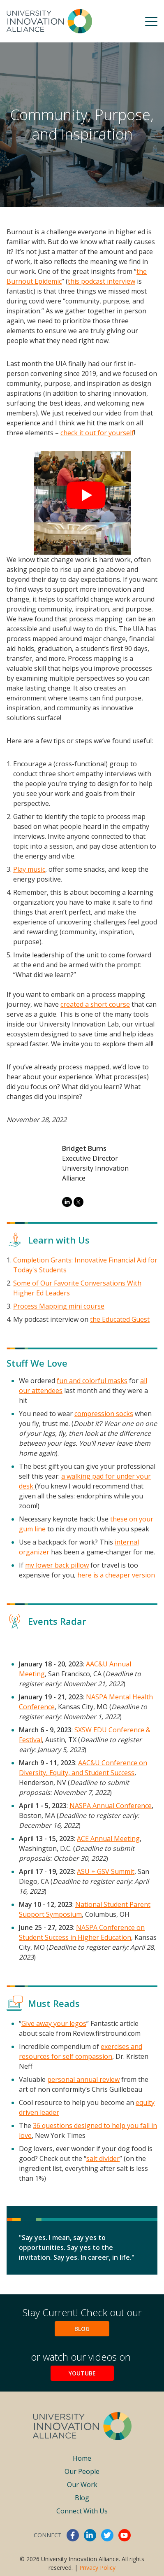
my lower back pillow (57, 1565)
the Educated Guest (120, 1319)
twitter (107, 2535)
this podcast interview (101, 281)
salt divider (103, 2158)
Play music (29, 869)
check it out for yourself (97, 432)
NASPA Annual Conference (110, 1805)
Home (82, 2458)
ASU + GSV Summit (105, 1871)
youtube (124, 2535)
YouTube (82, 2373)
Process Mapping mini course (58, 1306)
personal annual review (83, 2079)
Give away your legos (53, 2023)
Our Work (82, 2484)
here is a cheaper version (116, 1575)
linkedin (90, 2535)
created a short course (95, 1004)
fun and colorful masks (92, 1380)
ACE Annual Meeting (108, 1838)
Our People (82, 2471)
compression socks (103, 1413)
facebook (73, 2535)
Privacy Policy (97, 2567)
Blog (82, 2329)
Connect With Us (82, 2510)
